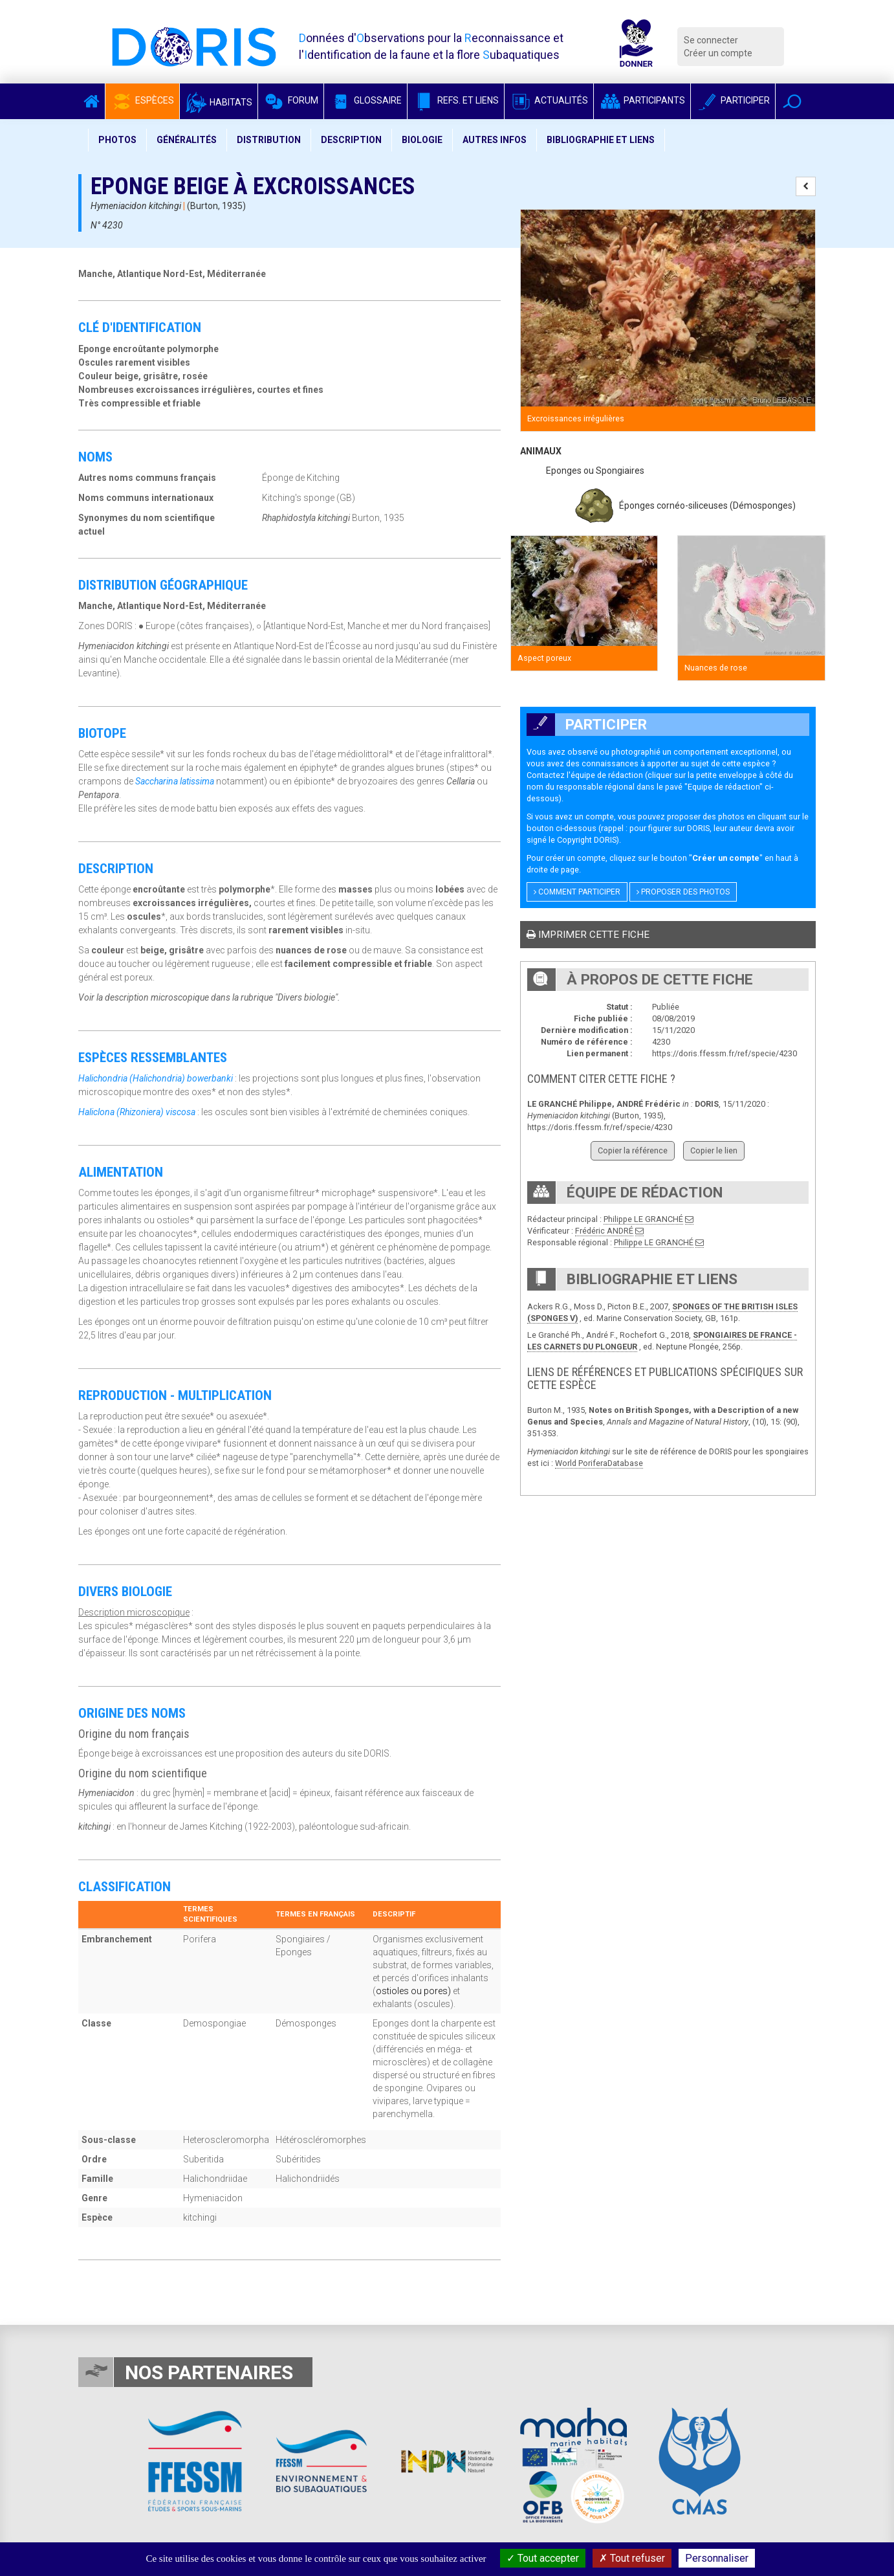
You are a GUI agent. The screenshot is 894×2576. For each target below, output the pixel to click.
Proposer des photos (683, 891)
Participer (733, 100)
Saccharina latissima (174, 781)
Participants (642, 100)
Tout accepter (543, 2558)
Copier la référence (633, 1150)
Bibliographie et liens (601, 140)
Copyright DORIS (586, 840)
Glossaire (365, 100)
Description (351, 140)
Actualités (549, 100)
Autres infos (495, 140)
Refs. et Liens (456, 100)
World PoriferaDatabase (599, 1463)
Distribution (269, 140)
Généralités (187, 140)
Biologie (422, 140)
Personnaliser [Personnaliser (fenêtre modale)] (716, 2558)
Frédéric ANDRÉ (604, 1231)
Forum (290, 100)
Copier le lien (713, 1150)
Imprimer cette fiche (588, 934)
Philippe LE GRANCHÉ (643, 1219)
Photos (117, 140)
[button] (792, 101)
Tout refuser (632, 2558)
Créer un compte (718, 53)
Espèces (142, 100)
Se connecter (711, 40)
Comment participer (577, 891)
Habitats (218, 102)
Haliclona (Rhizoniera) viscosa (136, 1112)
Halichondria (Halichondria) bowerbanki (155, 1078)
